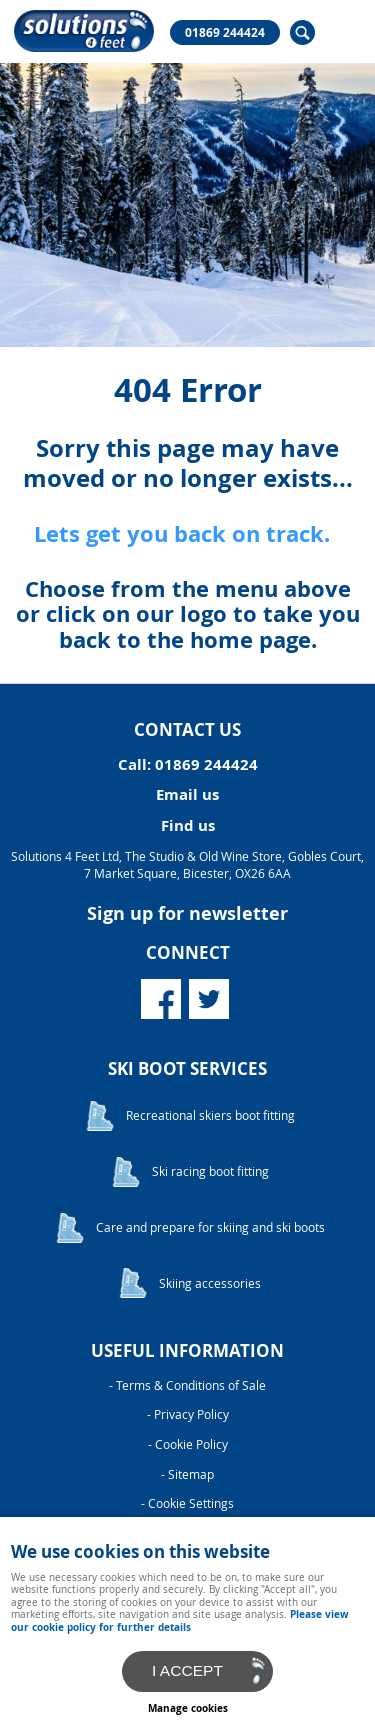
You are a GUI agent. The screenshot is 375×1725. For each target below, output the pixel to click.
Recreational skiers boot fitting (210, 1115)
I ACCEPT (187, 1670)
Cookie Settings (191, 1503)
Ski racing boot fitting (210, 1171)
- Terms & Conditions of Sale (187, 1385)
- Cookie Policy (188, 1444)
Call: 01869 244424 (188, 764)
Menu (340, 32)
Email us (187, 794)
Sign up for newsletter (187, 913)
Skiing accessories (210, 1283)
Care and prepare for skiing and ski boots (210, 1227)
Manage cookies (188, 1708)
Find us (188, 825)
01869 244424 (225, 33)
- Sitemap (187, 1474)
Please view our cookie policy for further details (180, 1620)
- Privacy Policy (188, 1414)
